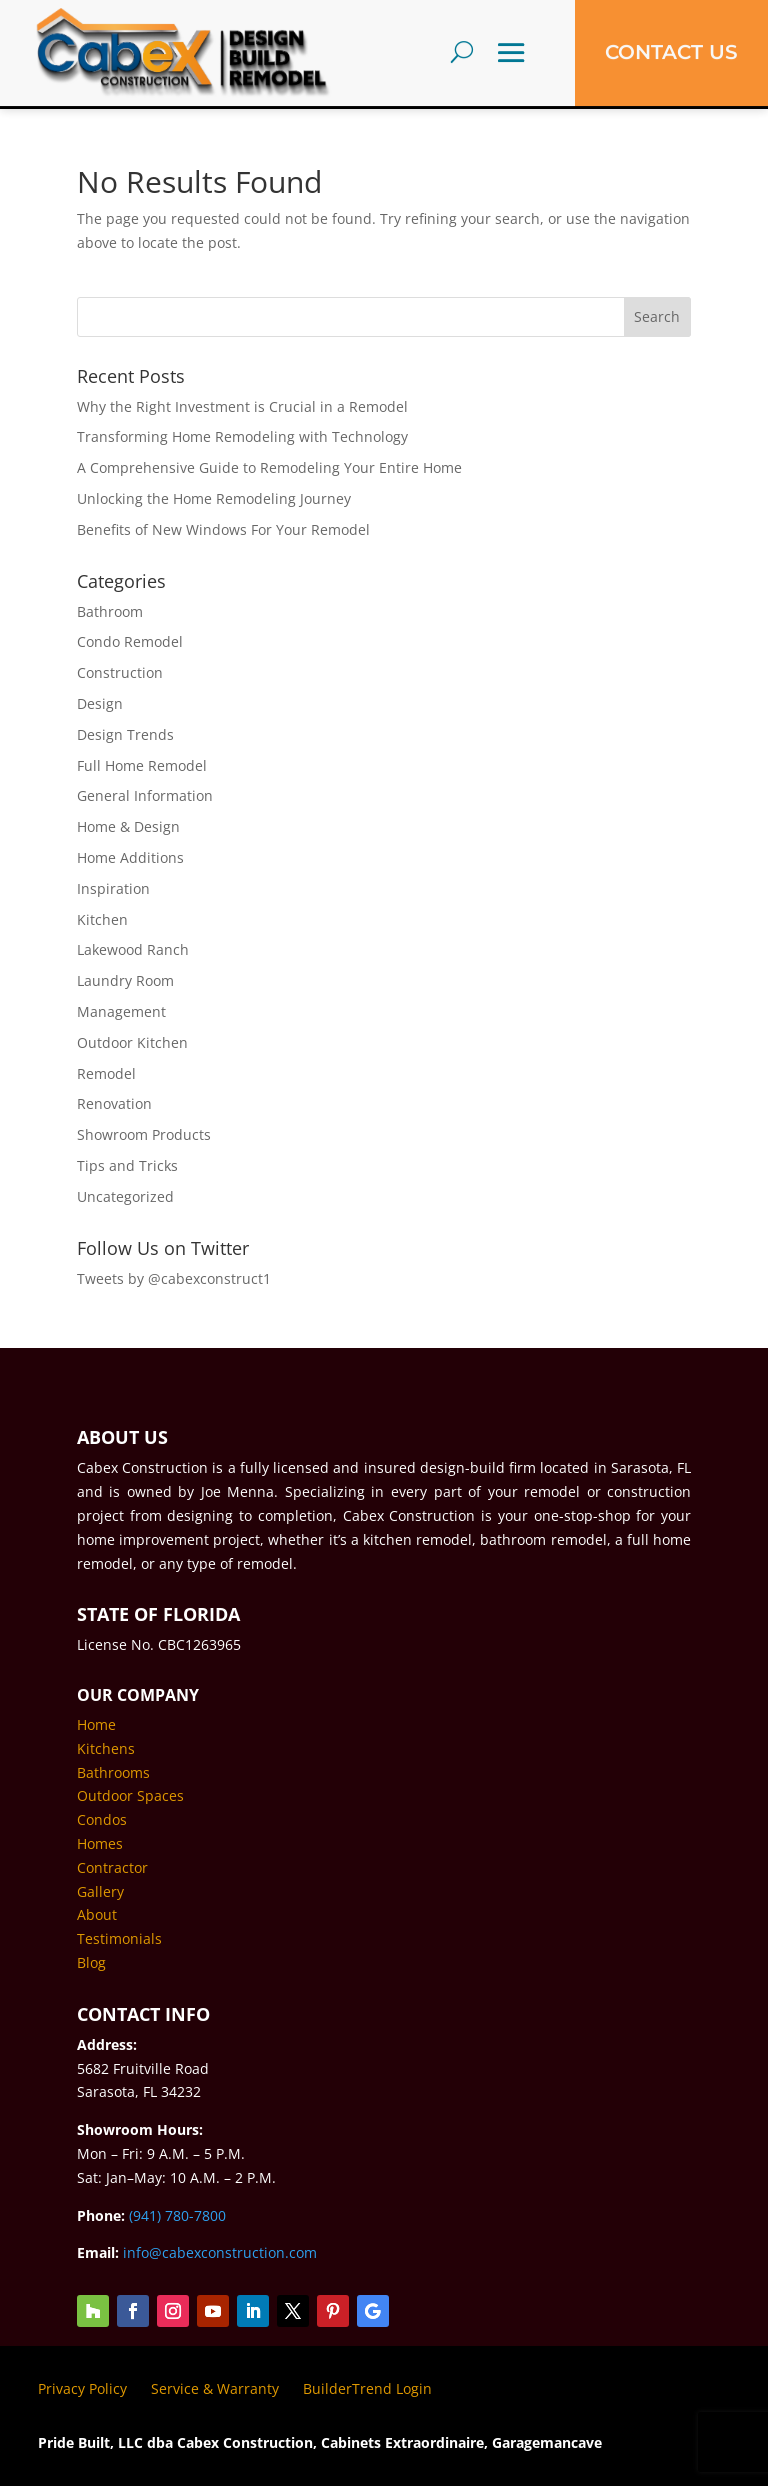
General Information (145, 795)
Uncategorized (125, 1196)
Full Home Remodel (142, 765)
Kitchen (102, 919)
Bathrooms (113, 1772)
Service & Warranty (215, 2388)
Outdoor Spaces (130, 1795)
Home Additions (130, 857)
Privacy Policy (82, 2388)
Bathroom (110, 611)
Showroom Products (144, 1134)
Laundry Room (125, 980)
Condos (102, 1819)
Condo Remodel (130, 641)
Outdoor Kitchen (132, 1042)
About (97, 1914)
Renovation (114, 1103)
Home (96, 1724)
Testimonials (119, 1938)
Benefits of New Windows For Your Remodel (223, 529)
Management (121, 1011)
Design (100, 703)
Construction (120, 672)
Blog (91, 1962)
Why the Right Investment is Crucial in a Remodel (242, 406)
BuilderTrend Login (367, 2388)
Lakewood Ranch (133, 949)
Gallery (100, 1891)
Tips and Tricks (127, 1165)
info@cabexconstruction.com (220, 2252)
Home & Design (128, 826)
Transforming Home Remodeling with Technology (242, 436)
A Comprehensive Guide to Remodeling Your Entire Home (269, 467)
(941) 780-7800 (177, 2215)
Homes (100, 1843)
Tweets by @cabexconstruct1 (174, 1278)
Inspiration (113, 888)
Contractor (112, 1867)
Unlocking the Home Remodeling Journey (214, 498)
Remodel (106, 1073)
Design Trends (125, 734)
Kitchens (106, 1748)
